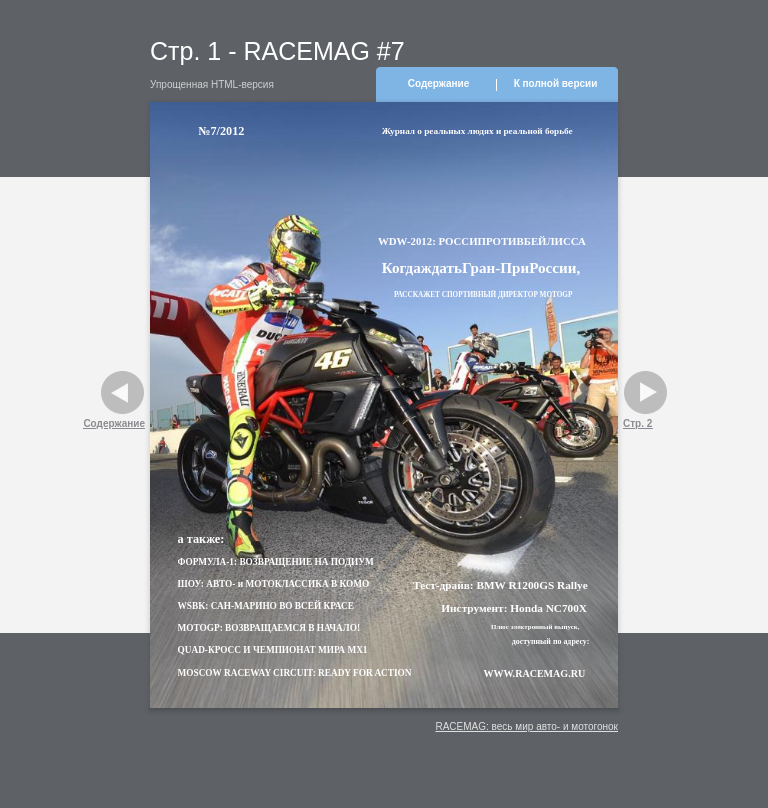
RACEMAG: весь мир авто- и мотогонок (526, 726)
